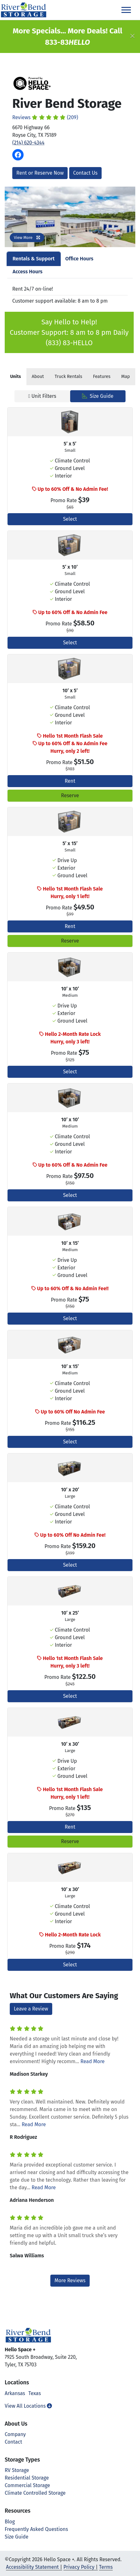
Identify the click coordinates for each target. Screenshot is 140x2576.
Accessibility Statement (32, 2567)
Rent (70, 781)
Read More (93, 2061)
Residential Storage (27, 2478)
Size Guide (98, 396)
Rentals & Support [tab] (34, 259)
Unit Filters (42, 396)
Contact (13, 2442)
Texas (34, 2393)
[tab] (15, 376)
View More (27, 237)
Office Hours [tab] (79, 259)
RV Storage (17, 2470)
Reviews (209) (45, 117)
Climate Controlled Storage (35, 2493)
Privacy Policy (79, 2567)
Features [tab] (101, 376)
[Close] (132, 36)
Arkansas (15, 2393)
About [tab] (38, 376)
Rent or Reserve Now (40, 173)
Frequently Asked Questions (36, 2529)
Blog (10, 2522)
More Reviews (70, 2280)
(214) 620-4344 (28, 143)
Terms (106, 2567)
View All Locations (28, 2406)
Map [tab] (125, 376)
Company (15, 2434)
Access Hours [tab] (27, 272)
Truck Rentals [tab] (68, 376)
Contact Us (85, 173)
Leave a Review (31, 2009)
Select (70, 519)
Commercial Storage (27, 2485)
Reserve (70, 795)
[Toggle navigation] (126, 10)
